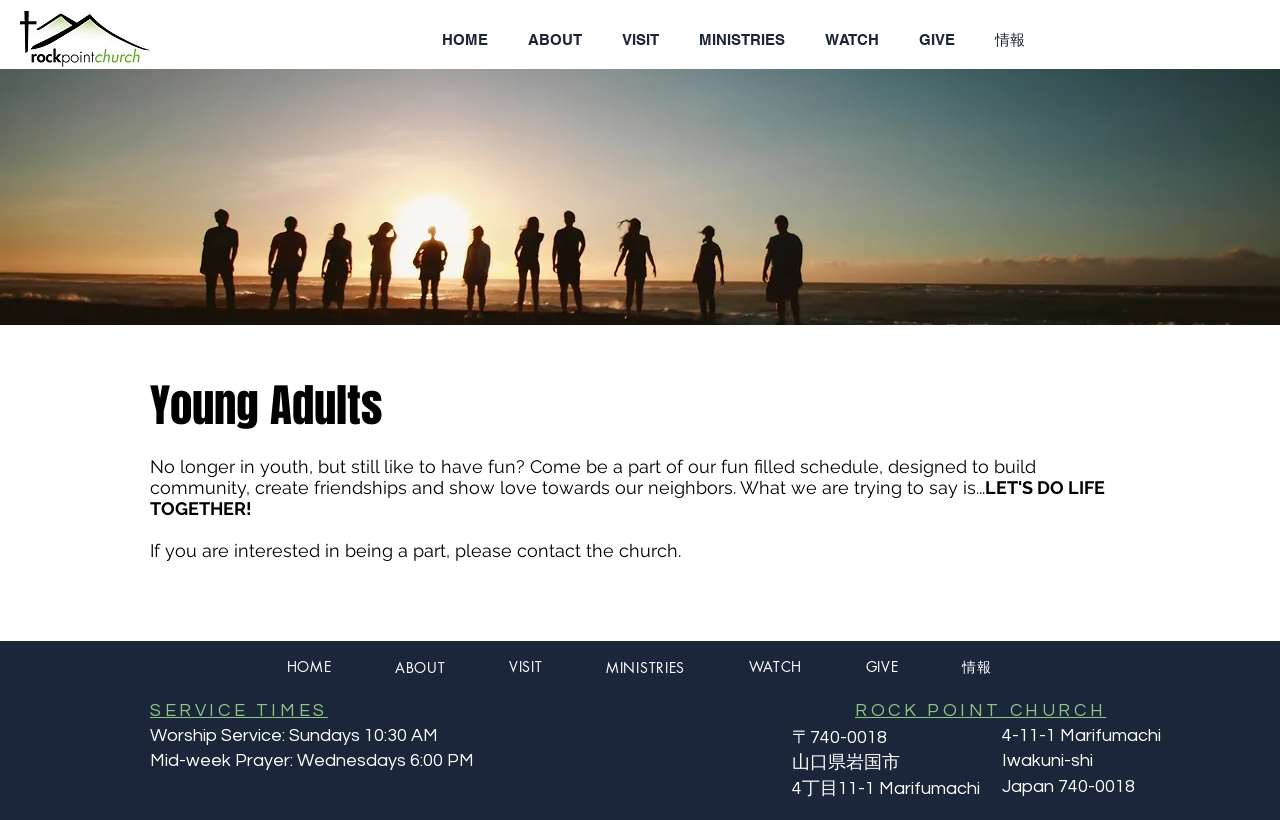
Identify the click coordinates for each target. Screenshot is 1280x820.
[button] (555, 40)
